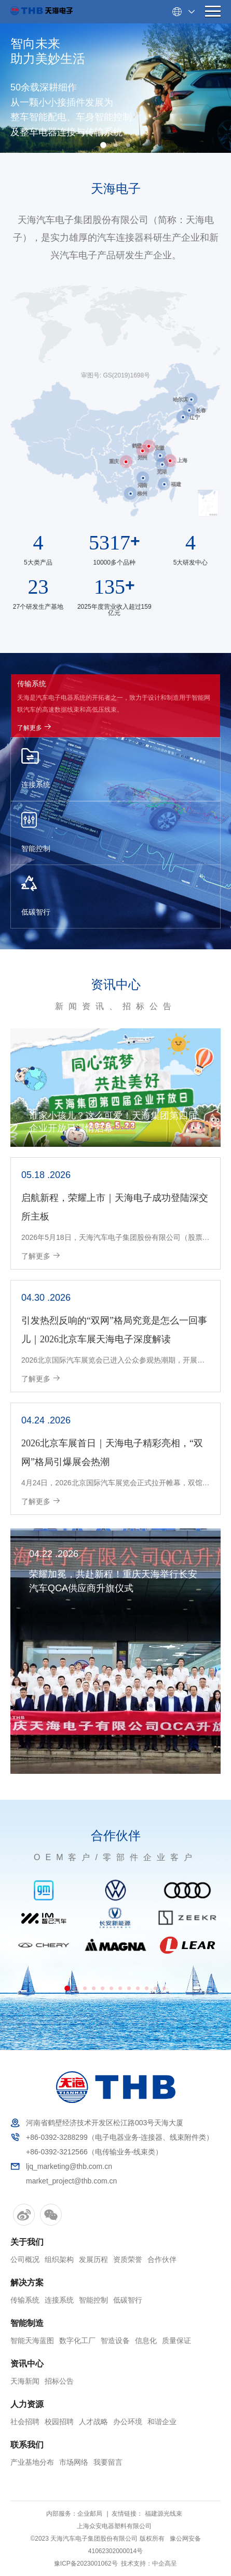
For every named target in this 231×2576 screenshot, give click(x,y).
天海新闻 (24, 2381)
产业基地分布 (32, 2462)
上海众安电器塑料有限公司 (114, 2526)
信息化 (146, 2340)
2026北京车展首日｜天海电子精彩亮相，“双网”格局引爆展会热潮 (112, 1452)
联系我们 (27, 2444)
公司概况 (24, 2259)
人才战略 (93, 2421)
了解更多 (34, 727)
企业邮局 (89, 2513)
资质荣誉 (127, 2259)
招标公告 (59, 2381)
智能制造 (27, 2323)
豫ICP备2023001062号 (86, 2563)
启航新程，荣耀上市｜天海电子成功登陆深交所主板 (114, 1207)
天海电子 (116, 188)
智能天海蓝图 (32, 2340)
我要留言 (108, 2462)
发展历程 (93, 2259)
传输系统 (24, 2300)
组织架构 (59, 2259)
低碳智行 (127, 2300)
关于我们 (27, 2242)
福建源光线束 (163, 2513)
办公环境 (127, 2421)
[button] (103, 145)
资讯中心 (116, 984)
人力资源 (27, 2404)
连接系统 (59, 2300)
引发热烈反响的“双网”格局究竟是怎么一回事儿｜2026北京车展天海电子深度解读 (114, 1329)
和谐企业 (161, 2421)
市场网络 (73, 2462)
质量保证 (176, 2340)
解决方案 (27, 2282)
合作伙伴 (116, 1835)
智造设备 (115, 2340)
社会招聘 (24, 2421)
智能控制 (93, 2300)
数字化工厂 (77, 2340)
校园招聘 (59, 2421)
